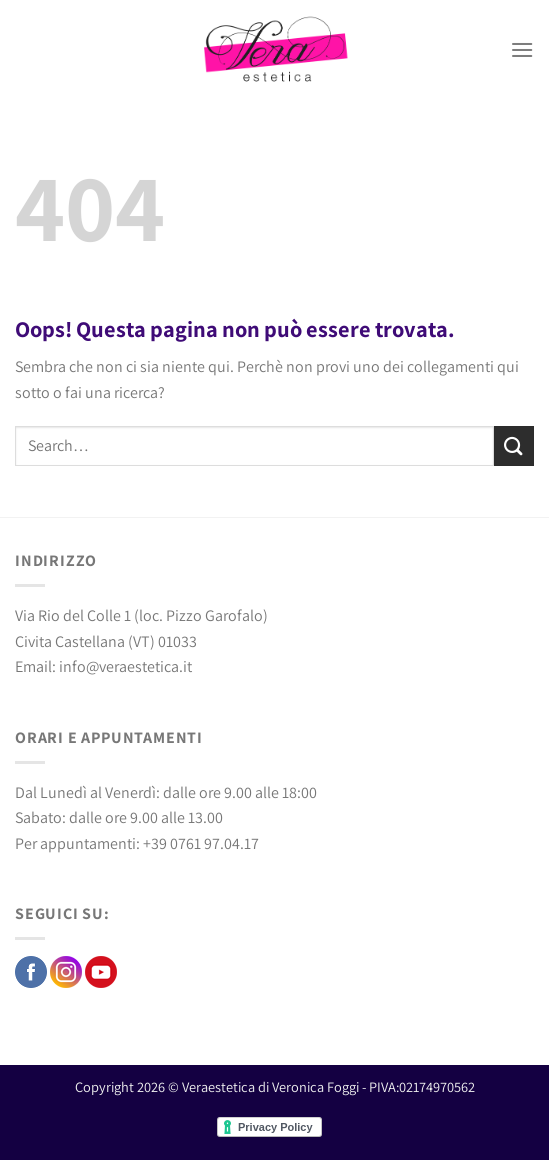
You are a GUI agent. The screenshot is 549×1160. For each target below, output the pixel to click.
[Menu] (522, 49)
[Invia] (514, 445)
